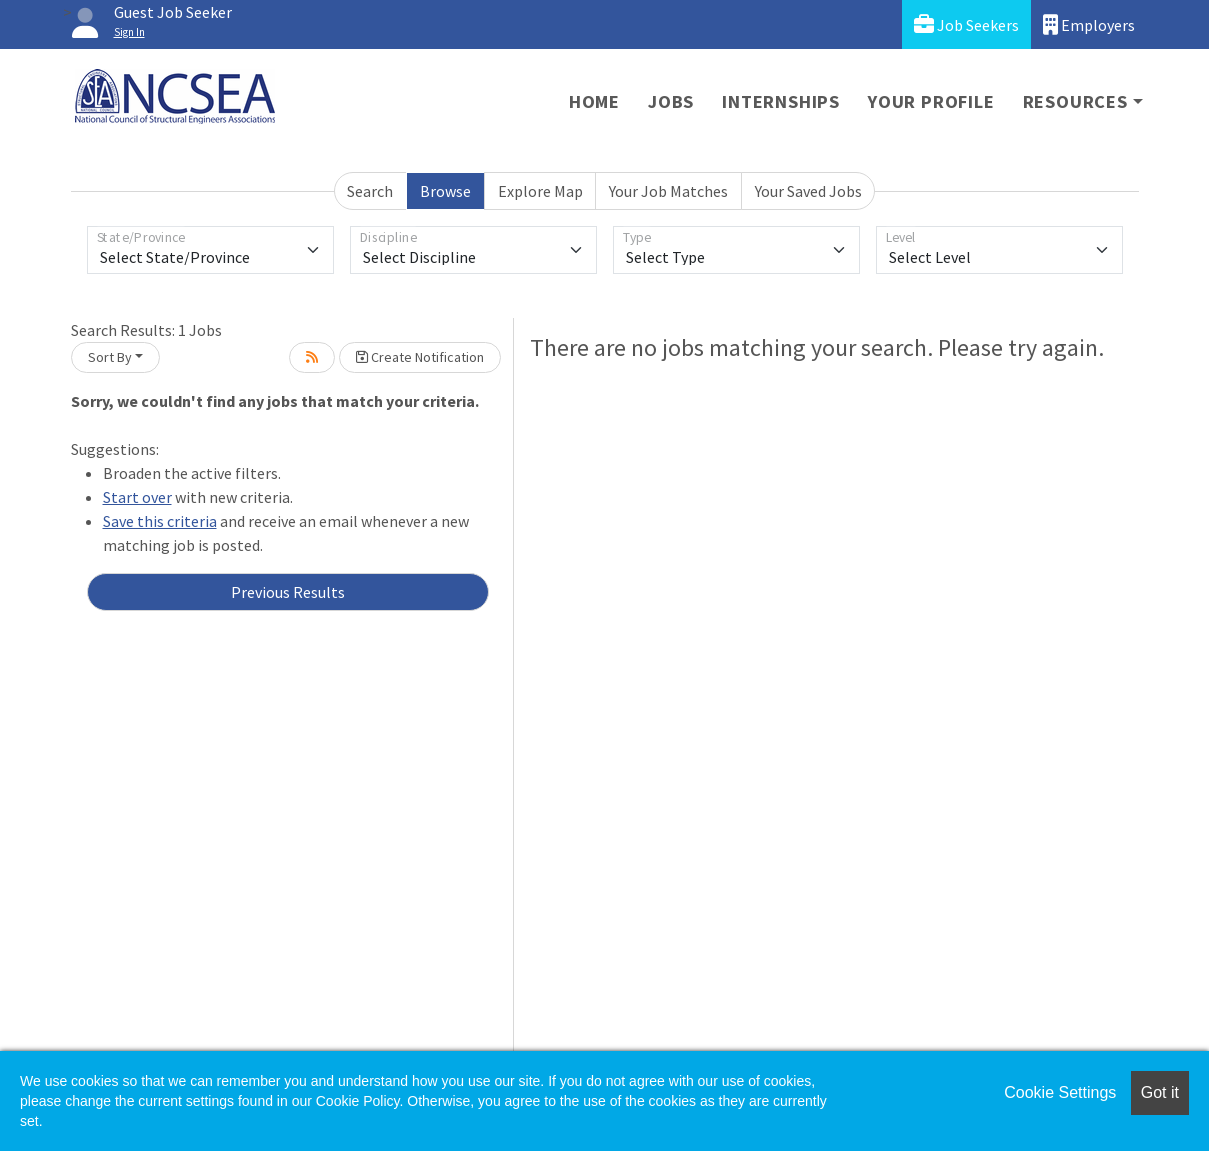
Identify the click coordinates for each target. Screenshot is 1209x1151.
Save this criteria (160, 521)
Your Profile (931, 101)
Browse (445, 191)
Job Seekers (966, 24)
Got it (1160, 1092)
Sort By (110, 357)
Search (370, 191)
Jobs (671, 101)
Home (594, 101)
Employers (1089, 24)
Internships (781, 101)
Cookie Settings (1060, 1092)
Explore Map (540, 191)
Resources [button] (1075, 101)
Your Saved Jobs (808, 191)
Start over (137, 497)
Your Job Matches (668, 191)
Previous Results (288, 592)
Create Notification (420, 357)
